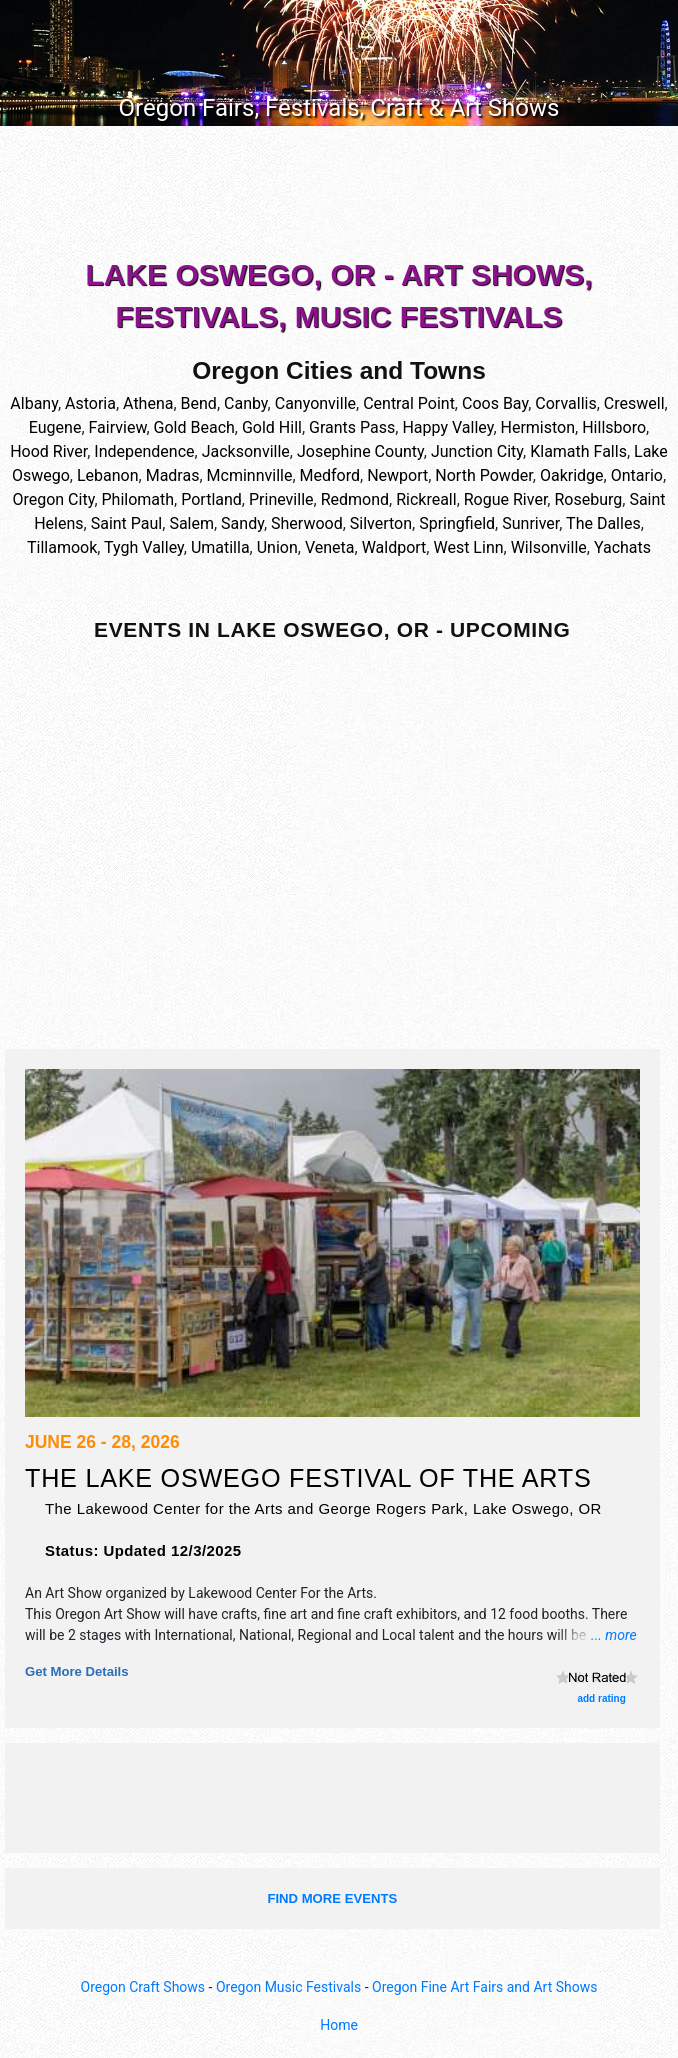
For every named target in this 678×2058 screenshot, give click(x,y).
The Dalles (603, 523)
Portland (211, 499)
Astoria (90, 403)
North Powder (483, 475)
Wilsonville (549, 547)
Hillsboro (614, 427)
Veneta (330, 547)
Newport (397, 475)
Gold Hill (272, 427)
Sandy (242, 523)
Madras (173, 475)
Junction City (477, 451)
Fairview (118, 427)
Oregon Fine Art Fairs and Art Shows (484, 1987)
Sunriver (530, 523)
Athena (148, 403)
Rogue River (506, 499)
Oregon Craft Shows (143, 1987)
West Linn (468, 547)
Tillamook (62, 547)
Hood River (48, 451)
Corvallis (565, 403)
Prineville (281, 499)
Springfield (457, 523)
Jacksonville (246, 451)
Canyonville (315, 403)
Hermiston (538, 427)
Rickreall (426, 499)
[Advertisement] (339, 196)
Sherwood (307, 523)
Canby (246, 403)
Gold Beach (194, 427)
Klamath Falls (578, 451)
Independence (144, 451)
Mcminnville (250, 475)
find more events (332, 1898)
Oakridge (572, 475)
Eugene (55, 427)
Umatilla (220, 547)
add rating (601, 1698)
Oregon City (53, 499)
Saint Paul (127, 523)
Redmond (355, 499)
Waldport (394, 547)
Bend (199, 403)
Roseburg (588, 499)
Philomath (138, 499)
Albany (34, 403)
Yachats (622, 547)
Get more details (77, 1671)
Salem (191, 523)
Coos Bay (495, 403)
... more (614, 1635)
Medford (330, 475)
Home (339, 2025)
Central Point (409, 403)
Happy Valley (447, 427)
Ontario (637, 475)
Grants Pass (352, 427)
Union (277, 547)
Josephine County (360, 451)
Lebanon (108, 475)
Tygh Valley (144, 547)
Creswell (634, 403)
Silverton (381, 523)
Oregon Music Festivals (288, 1987)
